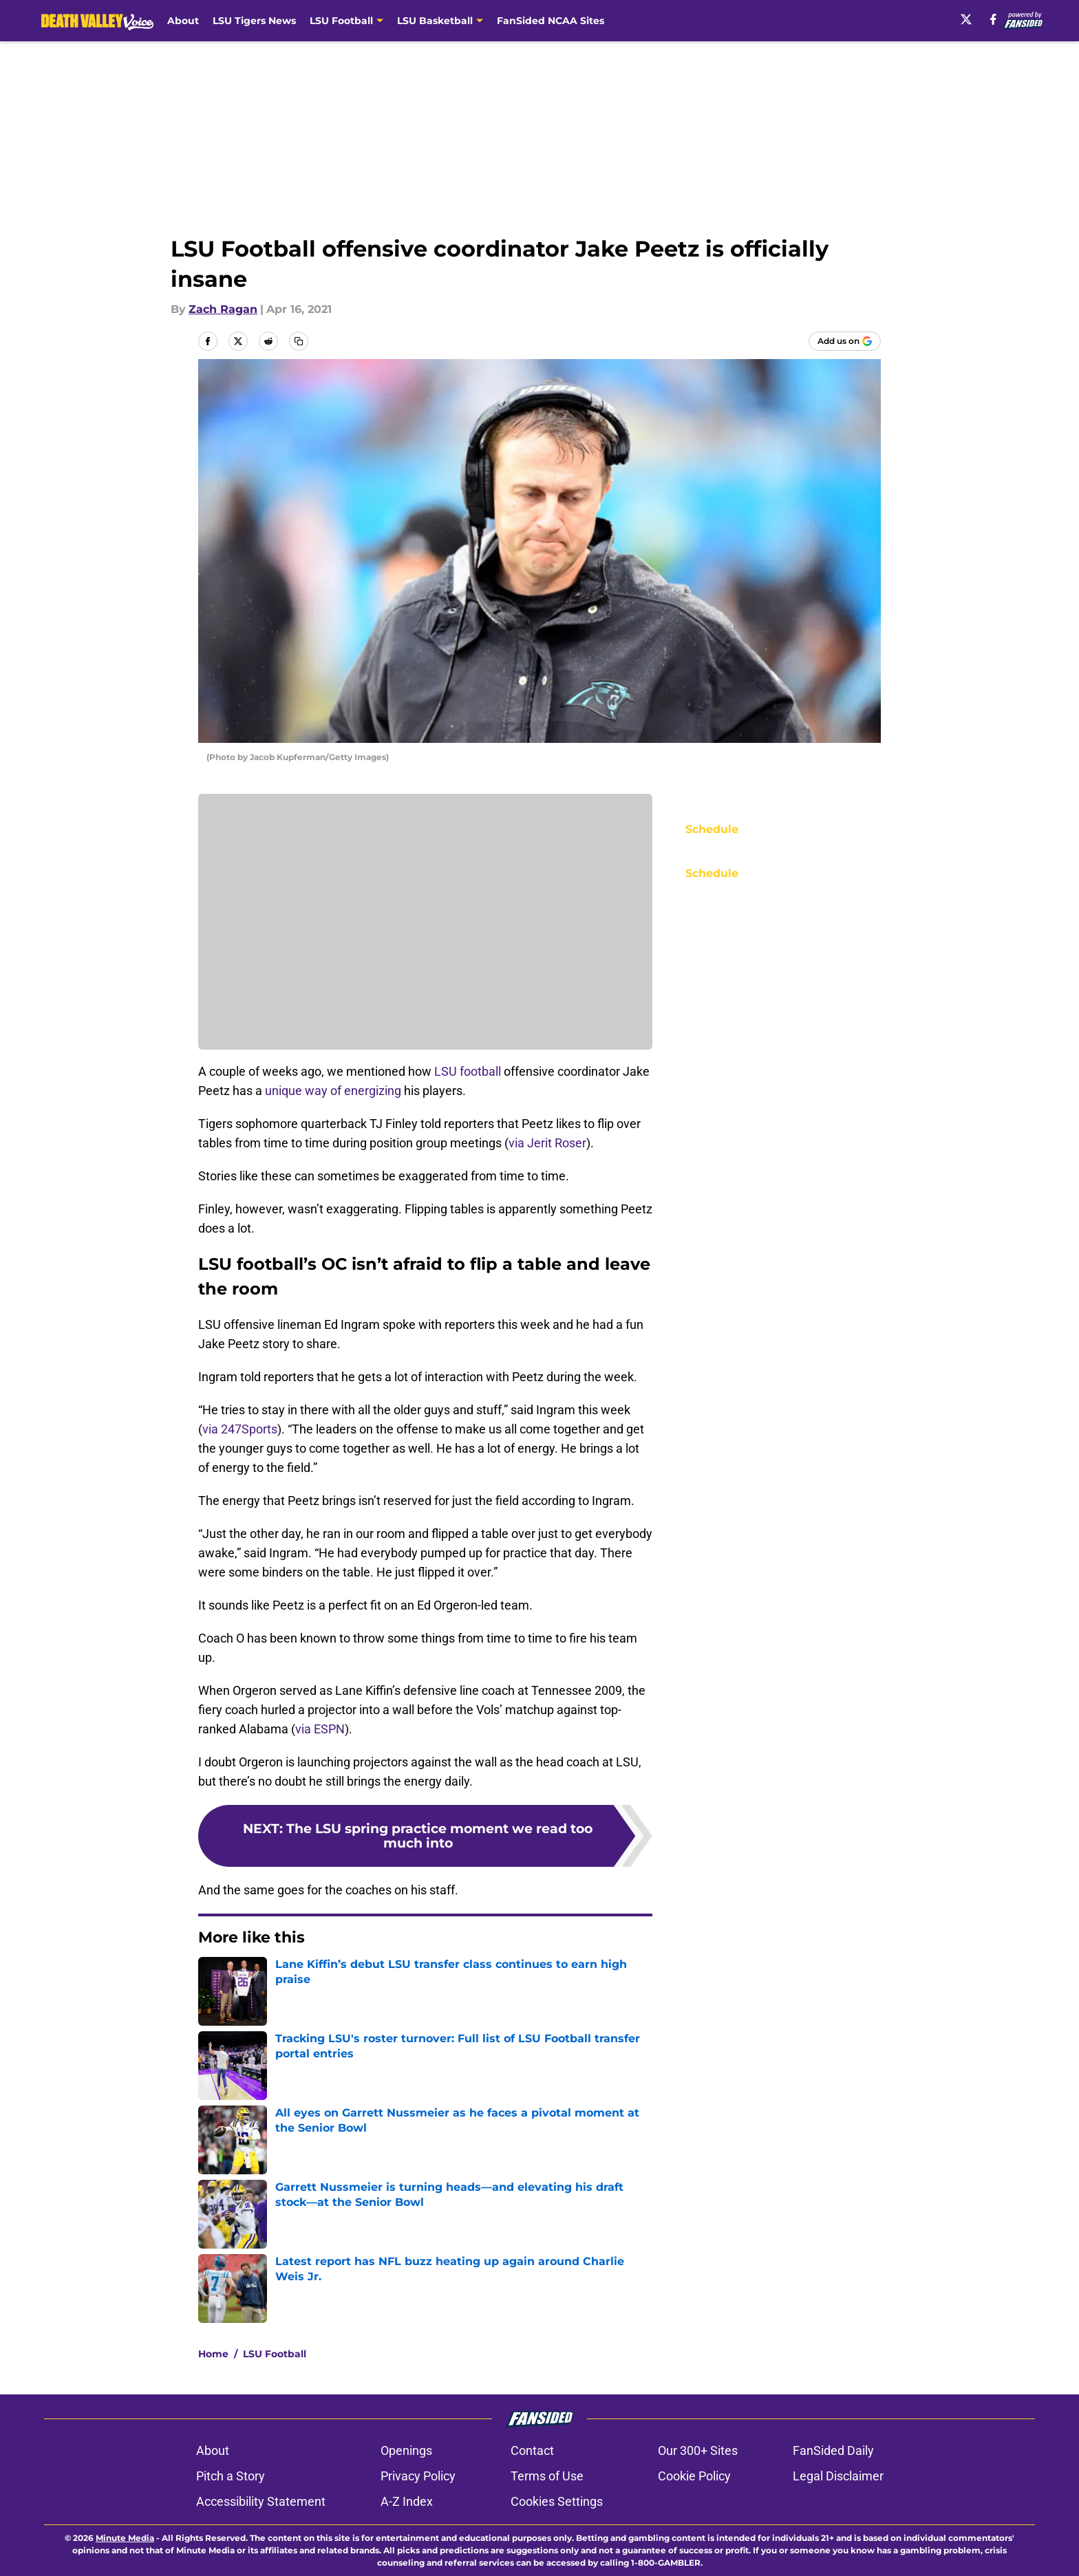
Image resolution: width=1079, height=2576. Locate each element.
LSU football (467, 1071)
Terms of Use (547, 2476)
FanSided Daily (833, 2450)
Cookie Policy (694, 2476)
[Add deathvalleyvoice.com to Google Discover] (845, 341)
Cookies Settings (557, 2501)
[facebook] (993, 19)
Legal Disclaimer (838, 2476)
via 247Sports (239, 1429)
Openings (406, 2450)
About (183, 20)
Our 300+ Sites (698, 2450)
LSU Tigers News (254, 20)
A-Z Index (407, 2501)
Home (213, 2354)
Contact (532, 2450)
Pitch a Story (230, 2476)
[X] (966, 19)
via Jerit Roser (547, 1143)
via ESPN (320, 1729)
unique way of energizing (333, 1090)
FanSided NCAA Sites (550, 20)
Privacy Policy (418, 2476)
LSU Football (274, 2354)
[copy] (298, 341)
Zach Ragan (223, 309)
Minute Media (125, 2538)
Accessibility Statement (260, 2501)
